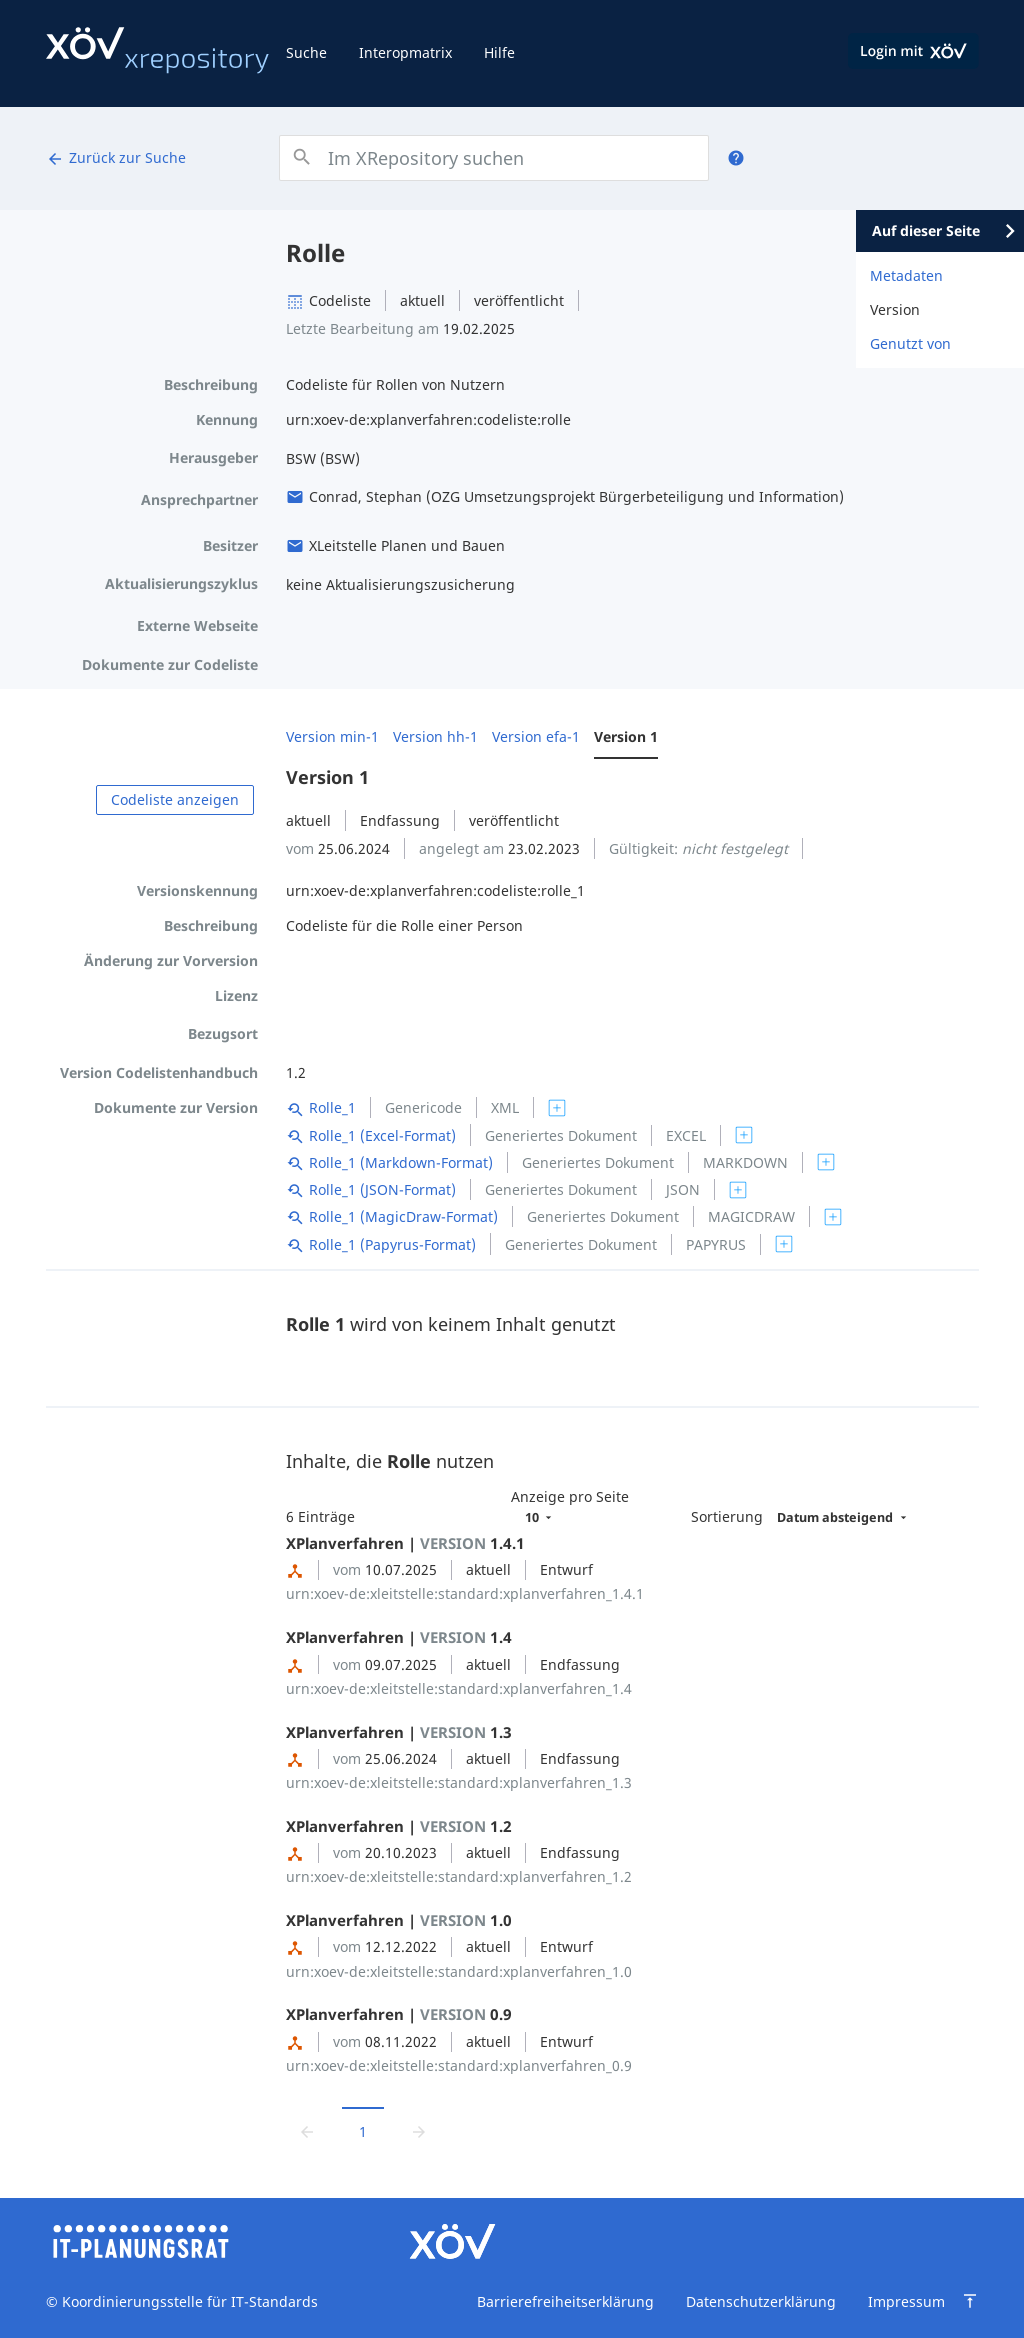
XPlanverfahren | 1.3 (399, 1732)
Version (895, 309)
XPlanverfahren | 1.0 (399, 1920)
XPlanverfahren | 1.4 (399, 1637)
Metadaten (906, 275)
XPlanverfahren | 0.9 (399, 2014)
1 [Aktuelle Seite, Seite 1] (363, 2131)
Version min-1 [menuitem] (332, 736)
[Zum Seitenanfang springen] (970, 2301)
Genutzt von (910, 343)
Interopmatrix (405, 52)
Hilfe (499, 52)
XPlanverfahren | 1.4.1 (405, 1543)
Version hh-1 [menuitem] (435, 736)
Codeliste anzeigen (175, 799)
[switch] (557, 1108)
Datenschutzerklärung (761, 2301)
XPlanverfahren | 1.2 (399, 1826)
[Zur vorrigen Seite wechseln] (307, 2131)
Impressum (906, 2301)
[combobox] (494, 158)
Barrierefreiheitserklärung (565, 2301)
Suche (306, 52)
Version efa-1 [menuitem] (536, 736)
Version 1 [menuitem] (626, 736)
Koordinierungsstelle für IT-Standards (188, 2301)
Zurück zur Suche (116, 158)
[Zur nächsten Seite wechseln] (419, 2131)
